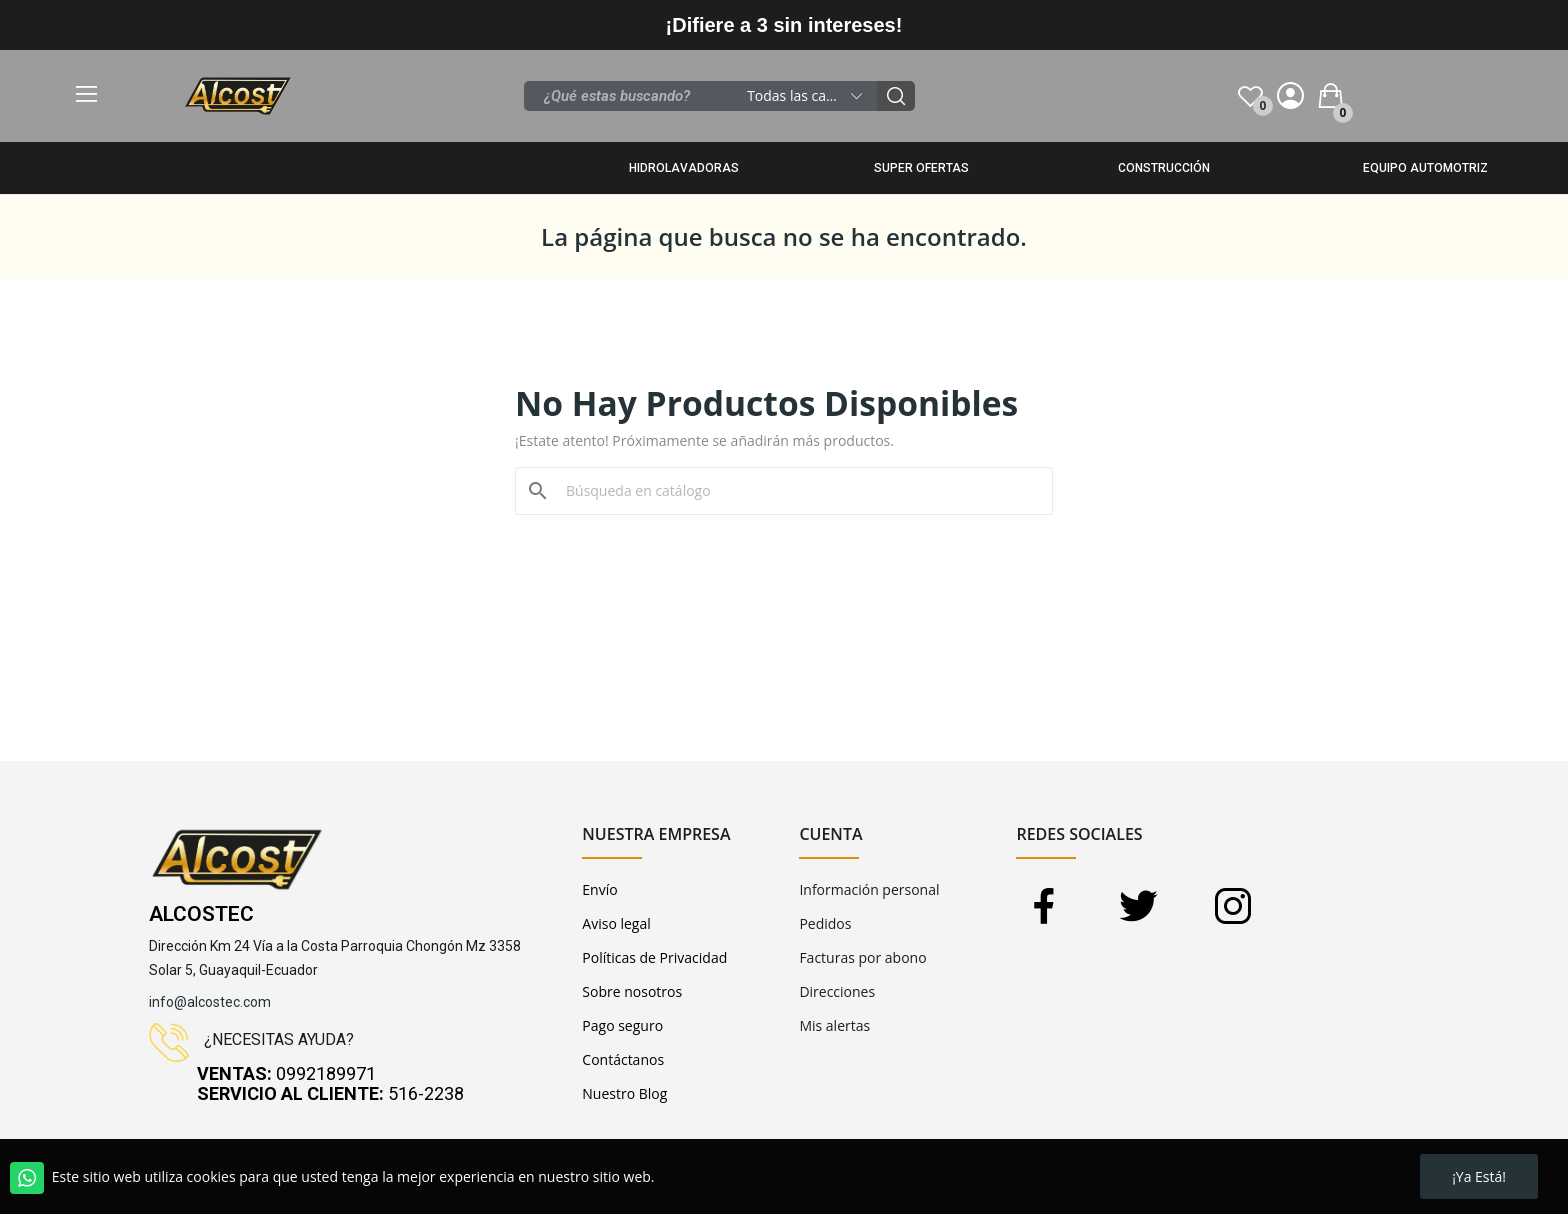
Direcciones (837, 991)
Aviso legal (616, 923)
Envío (599, 889)
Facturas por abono (862, 957)
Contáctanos (623, 1059)
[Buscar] (796, 491)
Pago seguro (622, 1025)
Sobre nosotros (632, 991)
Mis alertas (834, 1025)
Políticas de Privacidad (654, 957)
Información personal (869, 889)
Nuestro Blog (624, 1093)
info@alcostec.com (210, 1002)
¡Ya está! (1479, 1176)
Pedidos (825, 923)
